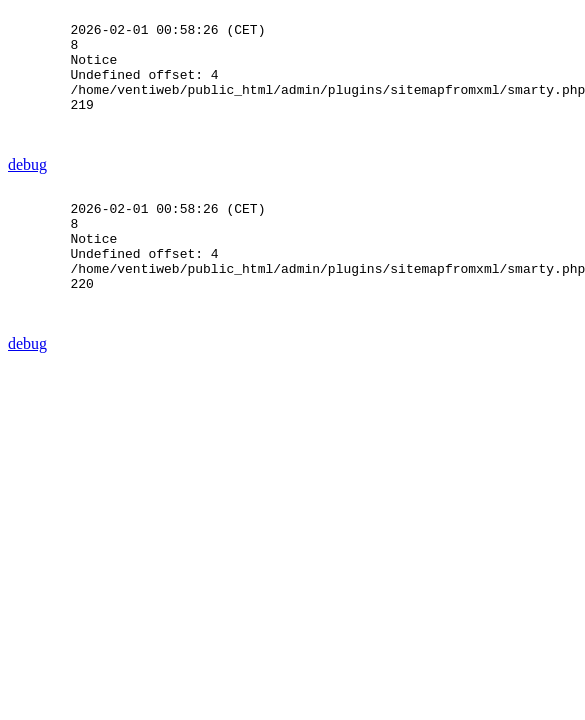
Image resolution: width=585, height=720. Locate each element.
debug (27, 191)
